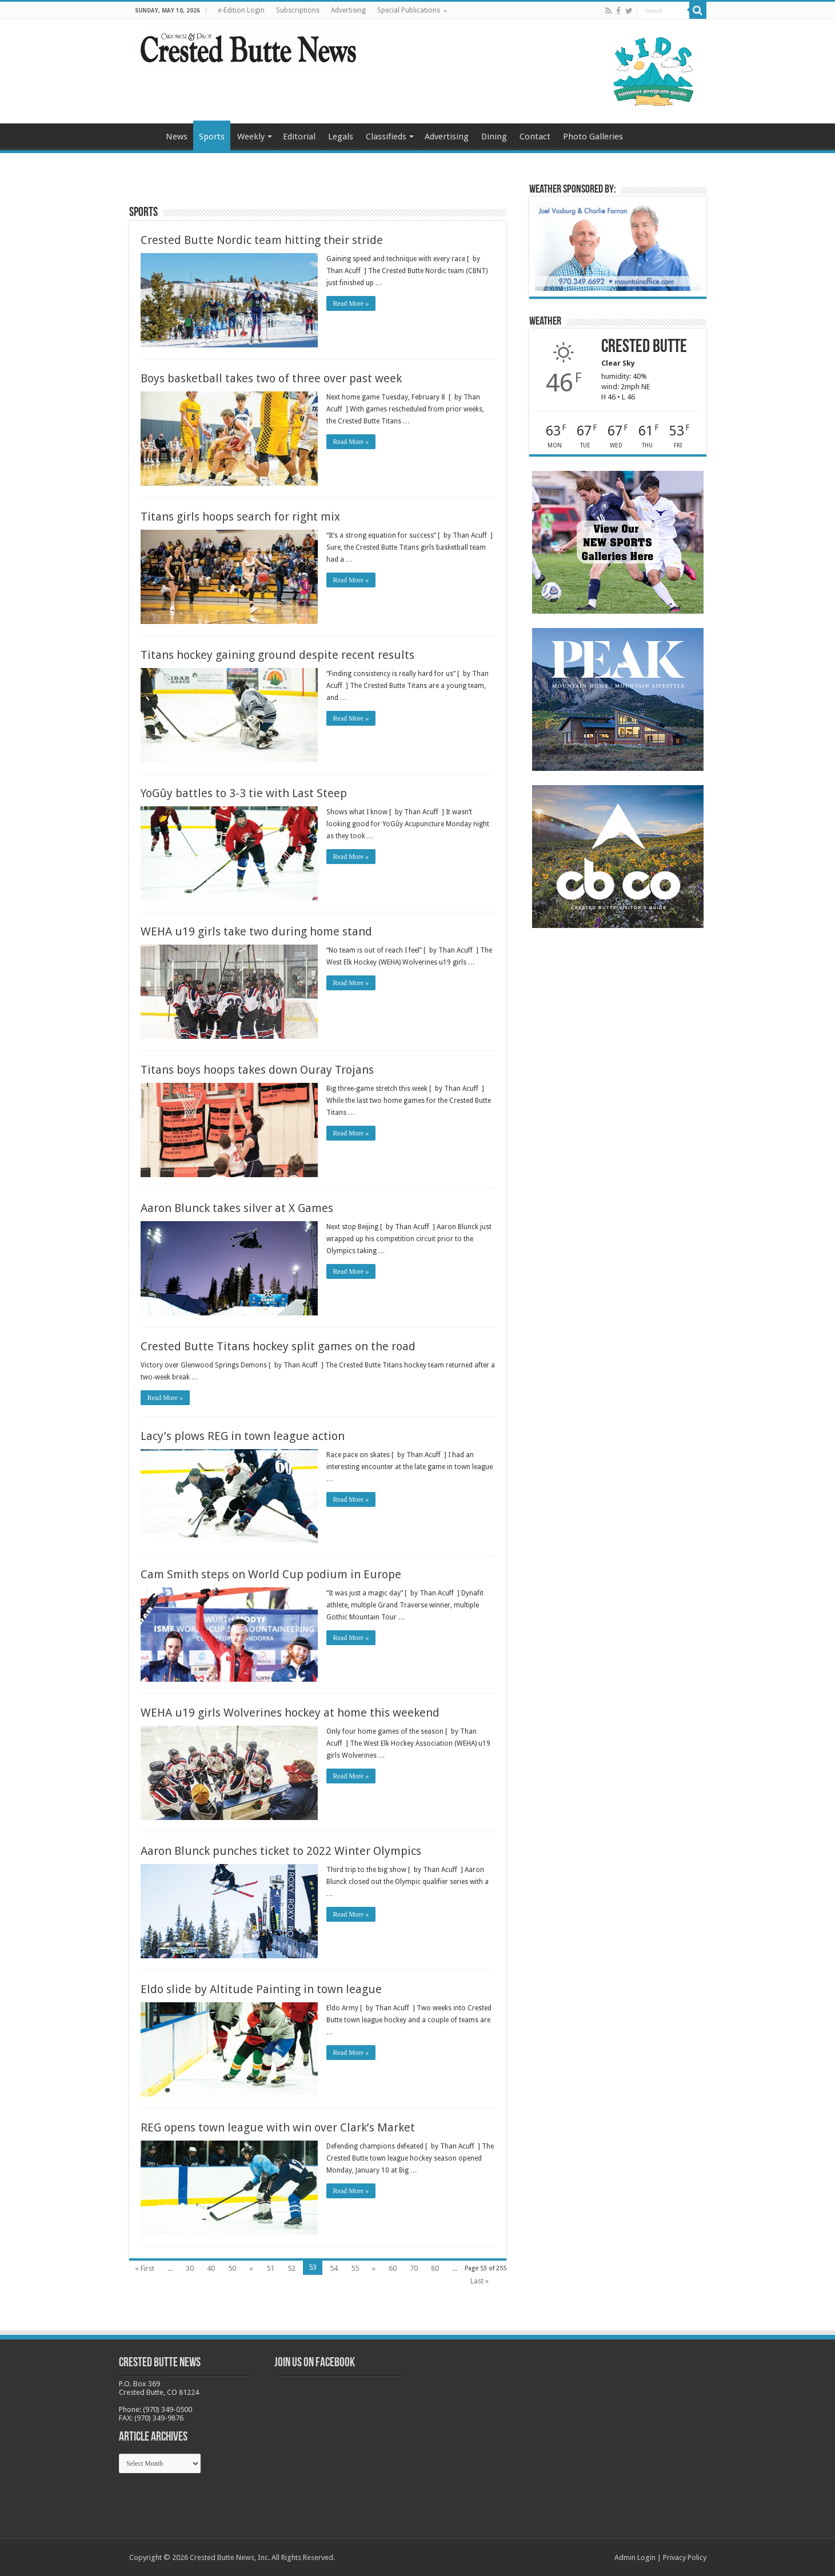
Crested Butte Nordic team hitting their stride (262, 240)
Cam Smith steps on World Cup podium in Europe (271, 1574)
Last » (479, 2281)
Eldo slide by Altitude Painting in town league (261, 1989)
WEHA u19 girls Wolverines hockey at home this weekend (290, 1712)
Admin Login (635, 2557)
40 (211, 2268)
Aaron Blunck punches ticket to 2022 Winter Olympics (281, 1851)
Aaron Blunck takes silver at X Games (237, 1208)
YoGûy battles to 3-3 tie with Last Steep (244, 793)
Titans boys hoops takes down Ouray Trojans (257, 1070)
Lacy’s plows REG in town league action (243, 1436)
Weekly (251, 136)
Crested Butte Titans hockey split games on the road (278, 1346)
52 (291, 2268)
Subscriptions (297, 10)
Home (144, 135)
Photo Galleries (593, 136)
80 (435, 2268)
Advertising (348, 10)
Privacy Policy (684, 2557)
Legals (340, 136)
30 (190, 2268)
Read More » (351, 303)
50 (232, 2268)
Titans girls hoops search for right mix (240, 516)
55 (355, 2268)
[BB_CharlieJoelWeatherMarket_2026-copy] (618, 246)
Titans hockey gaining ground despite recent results (277, 655)
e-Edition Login (241, 10)
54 (334, 2268)
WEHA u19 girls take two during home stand (256, 931)
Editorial (299, 136)
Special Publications (408, 10)
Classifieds (386, 136)
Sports (212, 136)
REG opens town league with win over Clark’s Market (278, 2127)
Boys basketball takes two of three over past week (271, 378)
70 (414, 2268)
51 (270, 2268)
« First (144, 2268)
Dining (494, 136)
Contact (535, 136)
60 (393, 2268)
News (176, 136)
